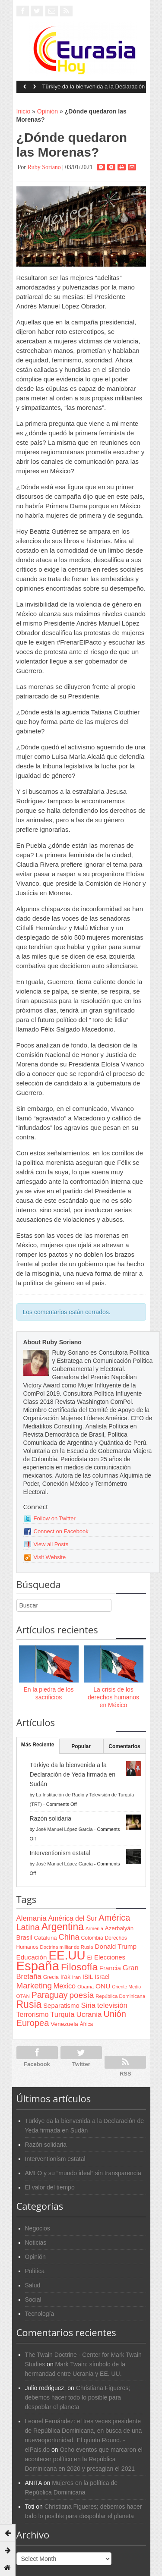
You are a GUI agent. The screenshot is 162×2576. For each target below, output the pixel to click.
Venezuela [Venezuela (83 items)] (64, 2024)
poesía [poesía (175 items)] (82, 1995)
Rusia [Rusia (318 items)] (29, 2004)
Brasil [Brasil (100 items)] (24, 1937)
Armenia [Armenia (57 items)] (94, 1928)
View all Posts (51, 1544)
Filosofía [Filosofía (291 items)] (79, 1967)
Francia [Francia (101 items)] (110, 1968)
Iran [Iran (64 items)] (76, 1977)
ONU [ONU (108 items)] (102, 1986)
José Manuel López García (64, 1829)
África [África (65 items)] (86, 2024)
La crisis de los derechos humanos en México (113, 1697)
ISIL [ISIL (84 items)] (88, 1977)
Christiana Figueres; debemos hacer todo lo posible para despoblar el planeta (77, 2397)
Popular (81, 1746)
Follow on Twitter (55, 1518)
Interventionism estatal (60, 1852)
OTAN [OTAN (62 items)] (23, 1996)
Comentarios (124, 1746)
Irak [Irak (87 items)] (65, 1976)
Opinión (47, 111)
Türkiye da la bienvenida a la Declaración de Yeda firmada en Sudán (93, 89)
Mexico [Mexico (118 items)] (65, 1986)
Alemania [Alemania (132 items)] (31, 1918)
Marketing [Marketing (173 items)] (34, 1985)
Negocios (37, 2228)
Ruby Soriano (43, 167)
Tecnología (39, 2313)
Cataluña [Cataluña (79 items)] (45, 1937)
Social (33, 2299)
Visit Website (50, 1557)
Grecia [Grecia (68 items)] (51, 1977)
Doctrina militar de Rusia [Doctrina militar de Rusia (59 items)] (66, 1947)
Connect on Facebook (61, 1531)
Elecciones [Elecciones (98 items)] (109, 1957)
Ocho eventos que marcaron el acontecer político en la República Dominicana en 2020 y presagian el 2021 (84, 2459)
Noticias (36, 2242)
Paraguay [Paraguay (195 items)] (50, 1995)
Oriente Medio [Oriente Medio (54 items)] (126, 1986)
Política (35, 2271)
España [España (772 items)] (37, 1966)
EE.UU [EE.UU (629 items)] (66, 1955)
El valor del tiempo (50, 2187)
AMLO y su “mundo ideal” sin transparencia (83, 2173)
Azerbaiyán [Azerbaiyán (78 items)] (119, 1928)
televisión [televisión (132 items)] (112, 2005)
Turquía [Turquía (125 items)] (62, 2014)
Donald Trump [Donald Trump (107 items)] (116, 1946)
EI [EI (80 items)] (89, 1957)
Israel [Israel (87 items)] (102, 1976)
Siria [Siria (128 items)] (88, 2005)
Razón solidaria (51, 1818)
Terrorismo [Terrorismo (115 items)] (32, 2014)
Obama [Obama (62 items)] (85, 1986)
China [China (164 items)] (69, 1936)
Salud (33, 2285)
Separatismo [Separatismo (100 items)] (61, 2005)
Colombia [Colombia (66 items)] (92, 1938)
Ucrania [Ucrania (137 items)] (89, 2014)
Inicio (23, 111)
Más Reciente (37, 1745)
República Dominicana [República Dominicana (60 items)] (120, 1996)
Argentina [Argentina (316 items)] (62, 1926)
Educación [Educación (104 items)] (31, 1957)
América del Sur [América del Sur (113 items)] (72, 1918)
